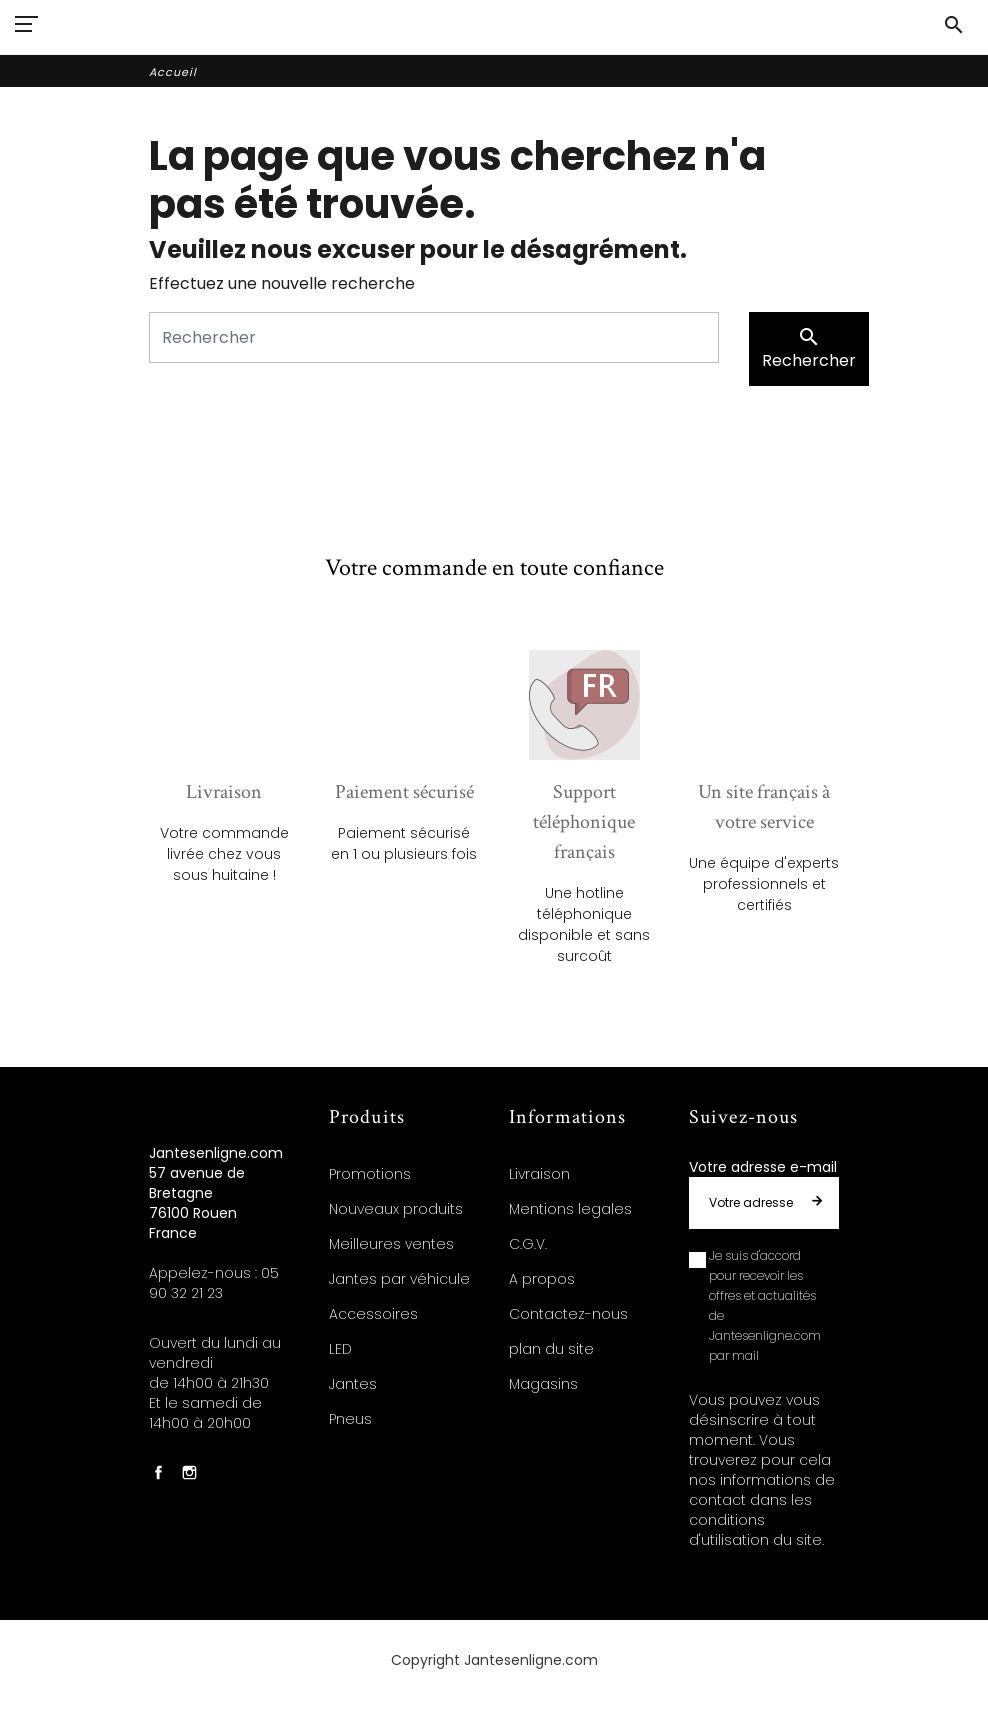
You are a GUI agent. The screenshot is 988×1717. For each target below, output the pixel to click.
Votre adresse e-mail (763, 1167)
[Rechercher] (434, 337)
